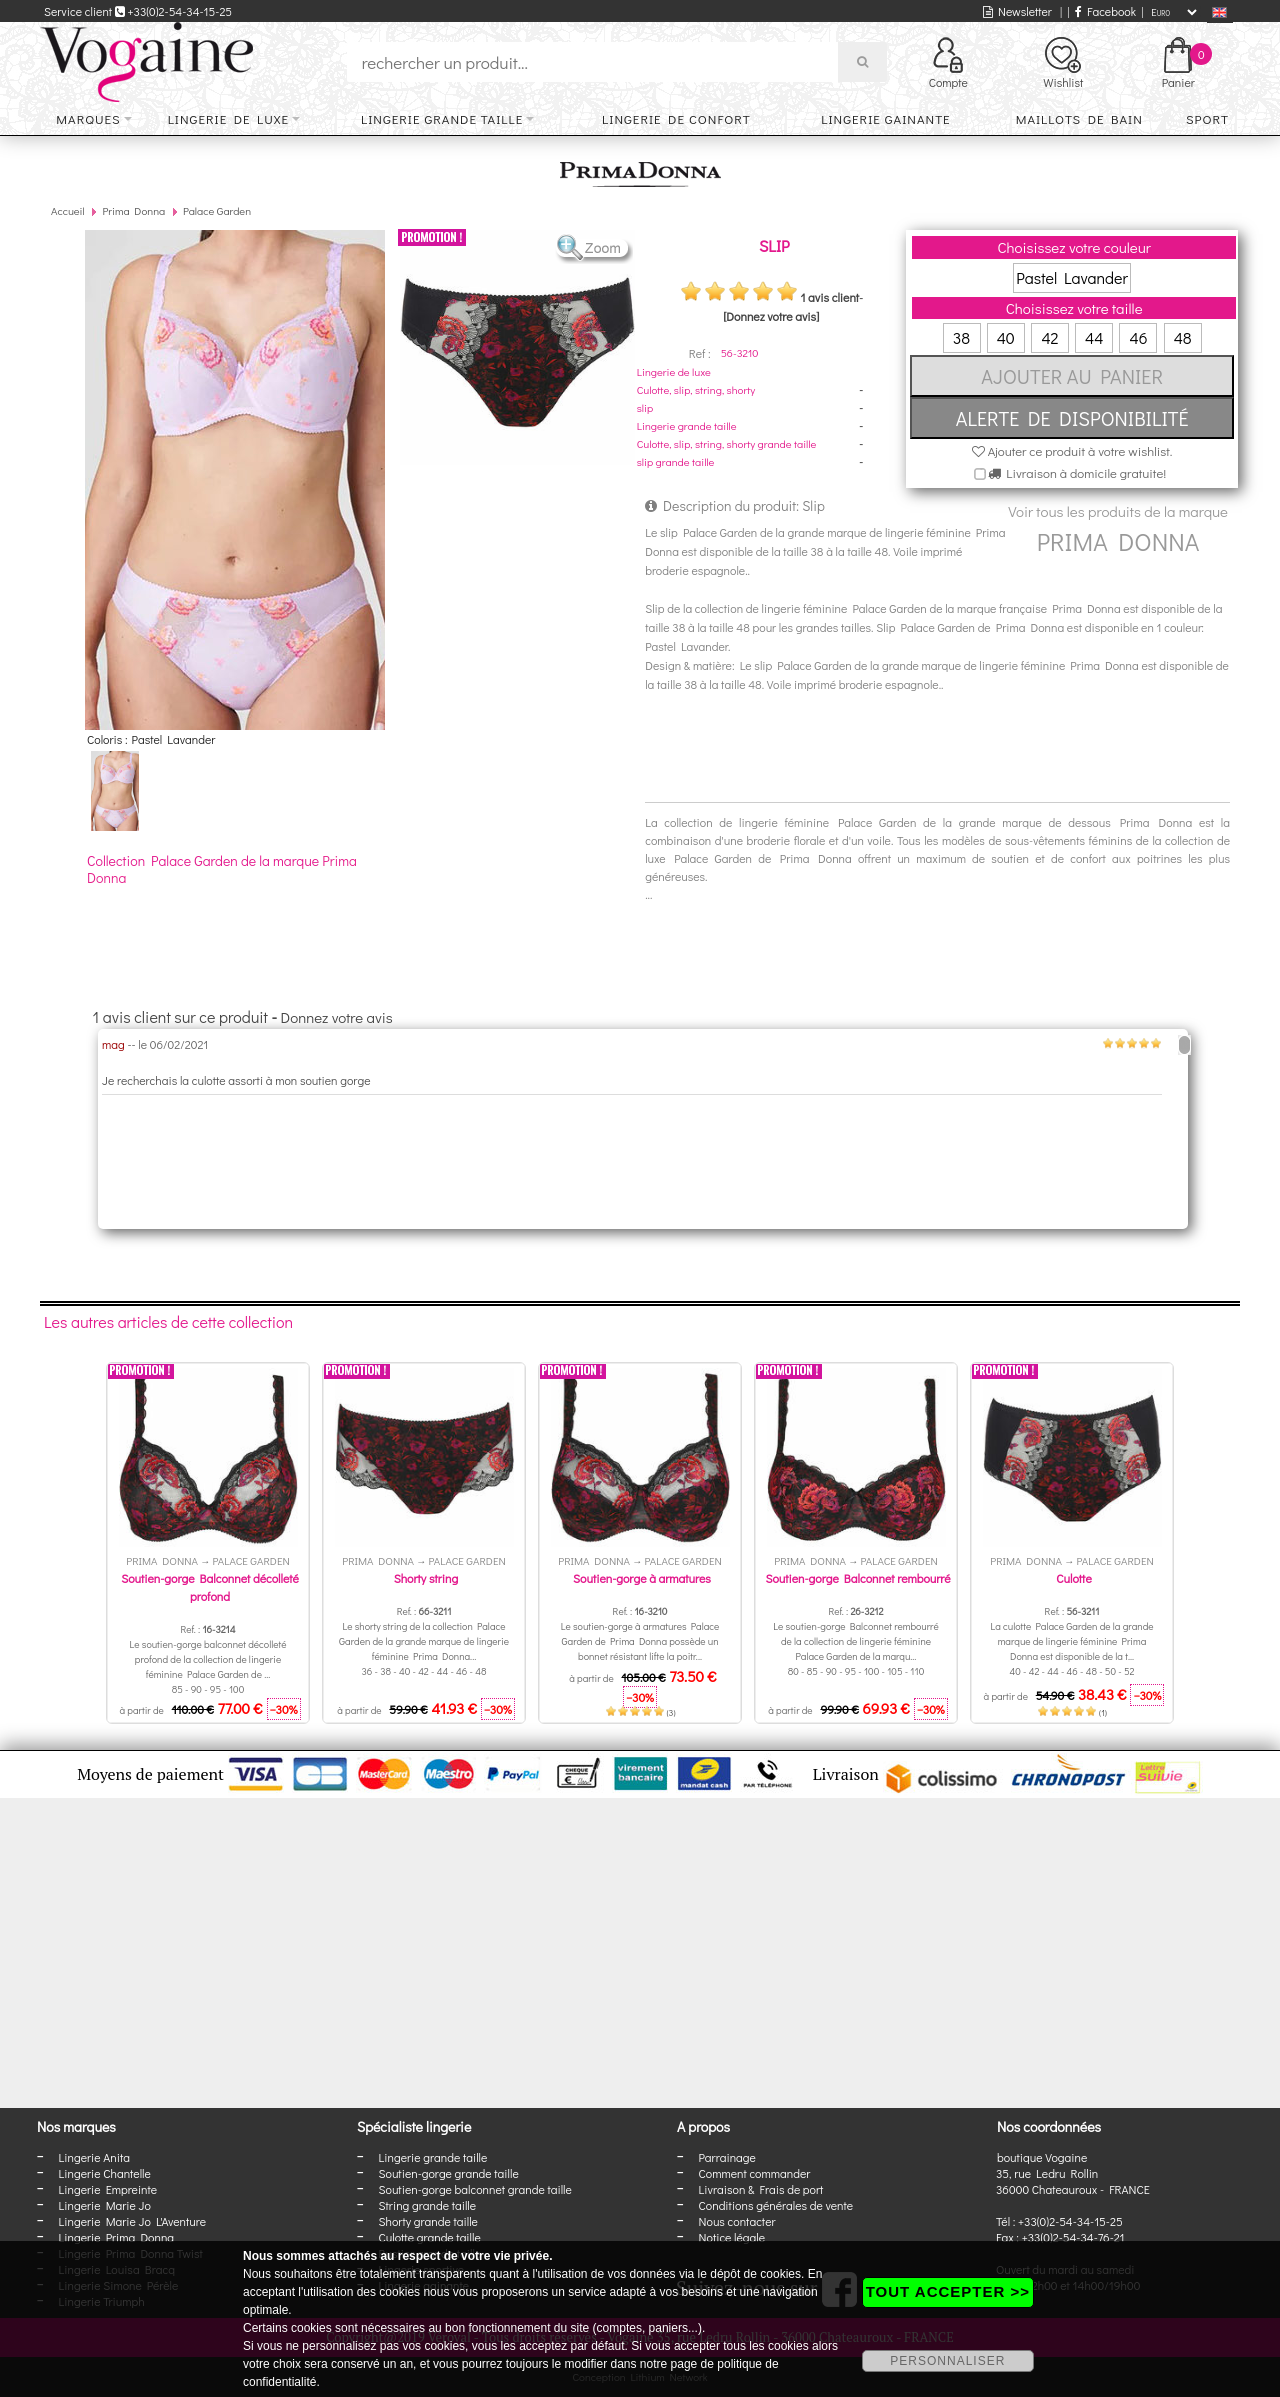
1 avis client (829, 297)
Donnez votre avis (337, 1017)
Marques (88, 118)
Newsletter (1017, 11)
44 (1094, 337)
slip (645, 407)
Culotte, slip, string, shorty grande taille (727, 443)
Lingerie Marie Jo (105, 2205)
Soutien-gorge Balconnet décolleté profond (210, 1587)
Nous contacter (737, 2221)
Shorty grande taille (428, 2221)
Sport (1207, 118)
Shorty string (426, 1578)
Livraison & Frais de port (761, 2189)
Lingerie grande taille (442, 118)
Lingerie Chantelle (105, 2173)
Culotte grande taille (430, 2237)
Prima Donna (133, 210)
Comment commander (755, 2173)
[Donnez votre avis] (771, 316)
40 (1006, 337)
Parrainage (727, 2157)
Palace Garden (217, 210)
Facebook (1105, 11)
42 (1049, 337)
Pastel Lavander (1072, 277)
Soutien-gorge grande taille (449, 2173)
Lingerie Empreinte (108, 2189)
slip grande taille (676, 461)
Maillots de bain (1079, 118)
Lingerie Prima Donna (117, 2237)
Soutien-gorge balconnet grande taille (475, 2189)
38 (961, 337)
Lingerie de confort (676, 118)
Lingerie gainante (885, 118)
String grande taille (428, 2205)
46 (1138, 337)
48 (1183, 337)
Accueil (68, 210)
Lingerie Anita (94, 2157)
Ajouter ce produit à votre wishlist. (1072, 450)
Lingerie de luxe (228, 118)
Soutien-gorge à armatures (642, 1578)
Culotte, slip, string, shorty (696, 389)
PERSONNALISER (947, 2361)
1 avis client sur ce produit (180, 1016)
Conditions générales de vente (776, 2205)
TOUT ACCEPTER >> (948, 2291)
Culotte (1073, 1578)
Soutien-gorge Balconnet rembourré (857, 1578)
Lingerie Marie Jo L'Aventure (132, 2221)
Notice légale (732, 2237)
